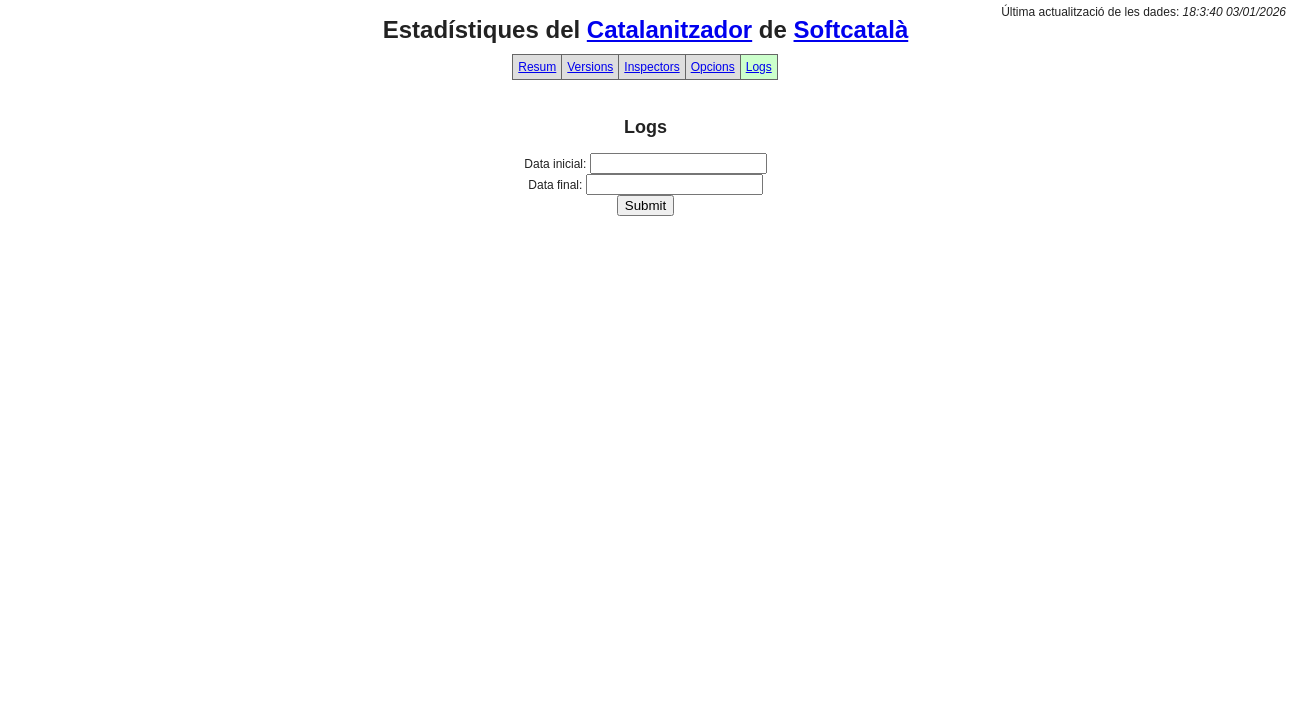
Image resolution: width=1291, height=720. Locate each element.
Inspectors (651, 67)
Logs (759, 67)
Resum (537, 67)
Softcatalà (851, 29)
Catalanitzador (669, 29)
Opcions (713, 67)
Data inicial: (555, 164)
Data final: (555, 185)
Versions (590, 67)
